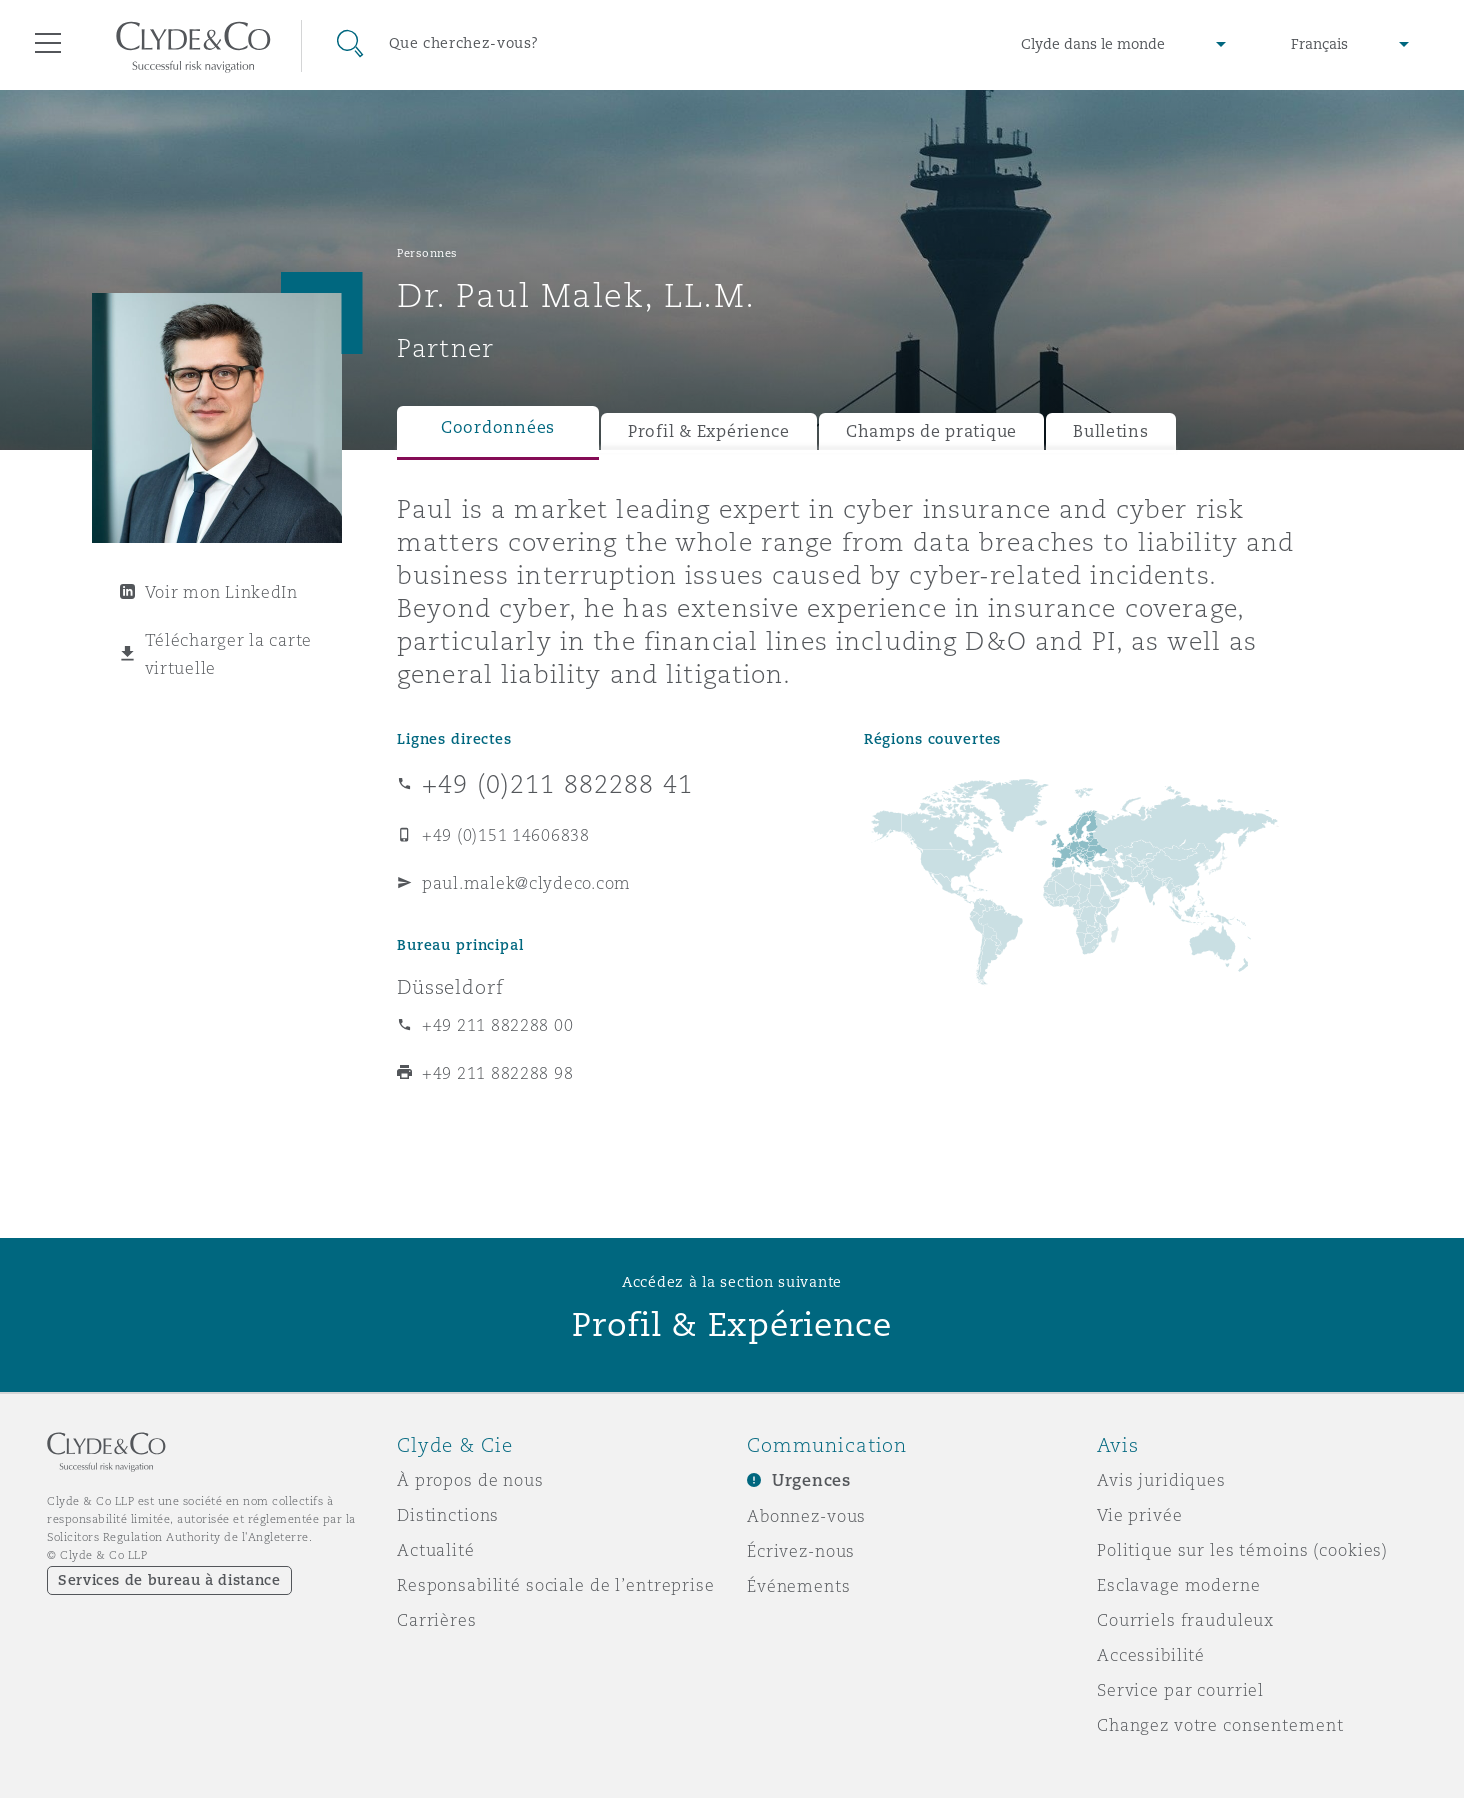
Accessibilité (1151, 1655)
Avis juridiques (1161, 1480)
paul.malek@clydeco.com (526, 883)
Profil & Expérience (709, 431)
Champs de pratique (931, 431)
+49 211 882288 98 (497, 1073)
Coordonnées (498, 427)
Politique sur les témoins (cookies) (1242, 1550)
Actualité (436, 1550)
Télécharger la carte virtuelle (229, 654)
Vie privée (1140, 1515)
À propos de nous (470, 1480)
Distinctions (448, 1515)
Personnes (427, 253)
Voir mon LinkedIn (221, 592)
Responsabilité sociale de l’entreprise (556, 1585)
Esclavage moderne (1179, 1585)
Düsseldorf (450, 987)
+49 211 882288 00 (497, 1025)
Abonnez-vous (806, 1516)
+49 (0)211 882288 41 (557, 784)
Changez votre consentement (1220, 1725)
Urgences (811, 1480)
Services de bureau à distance (169, 1580)
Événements (799, 1586)
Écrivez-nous (801, 1551)
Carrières (437, 1620)
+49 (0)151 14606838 (506, 835)
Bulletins (1111, 431)
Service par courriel (1180, 1690)
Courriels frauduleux (1185, 1620)
